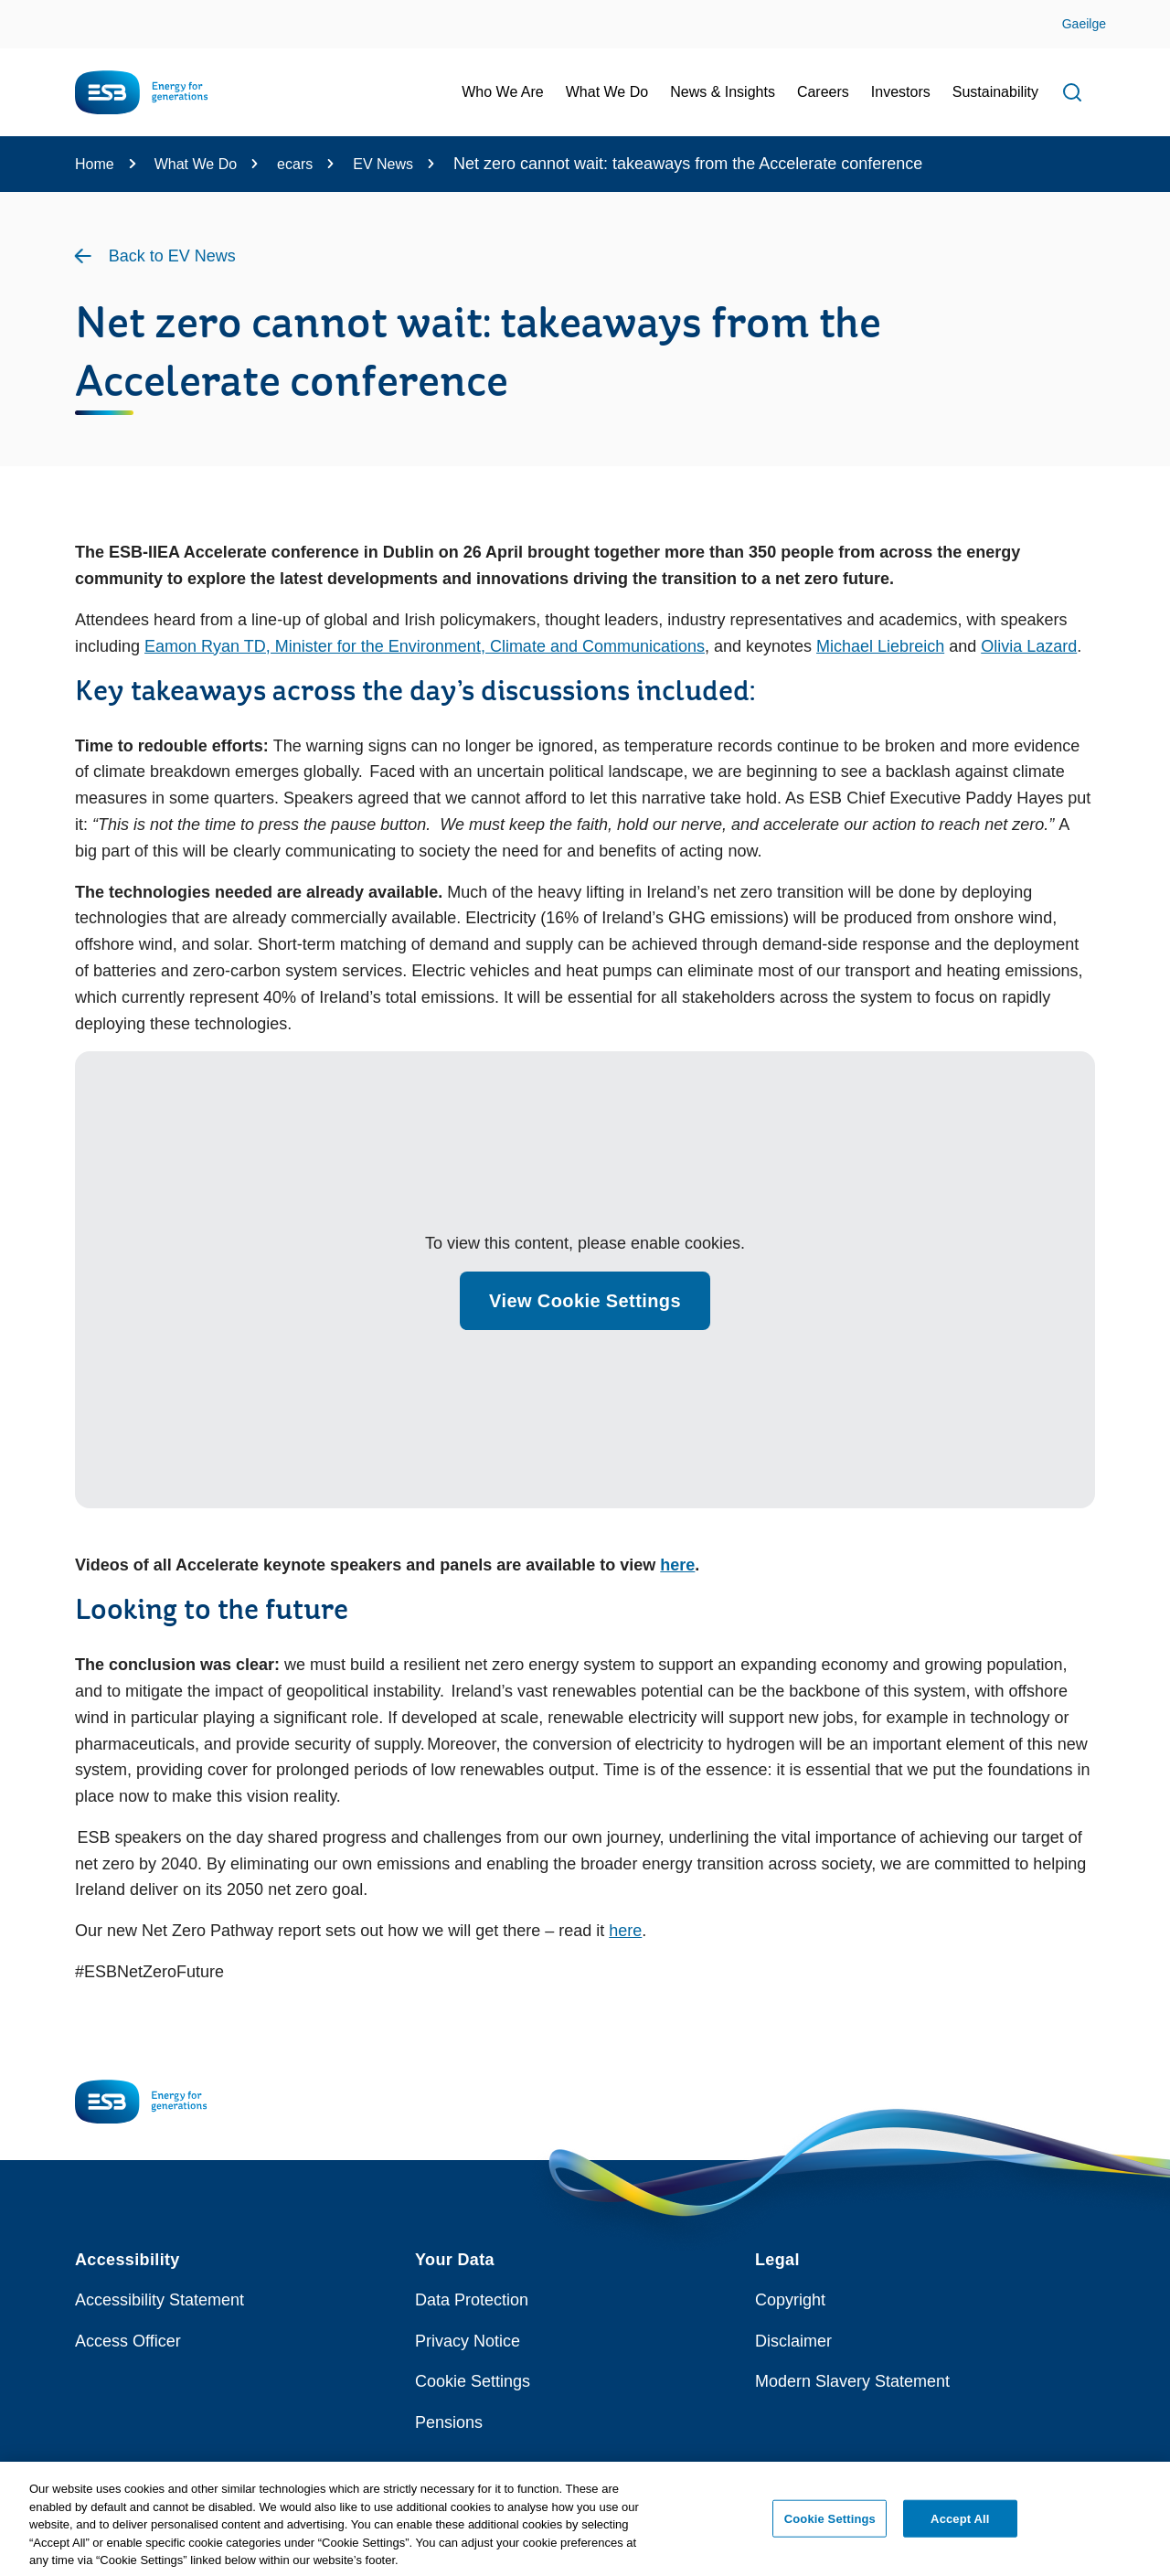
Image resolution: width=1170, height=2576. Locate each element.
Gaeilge (1084, 23)
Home (94, 164)
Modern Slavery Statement (852, 2381)
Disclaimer (793, 2341)
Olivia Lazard (1029, 646)
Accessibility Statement (159, 2300)
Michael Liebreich (880, 646)
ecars (295, 164)
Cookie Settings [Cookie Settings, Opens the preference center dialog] (830, 2524)
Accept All (960, 2524)
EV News (383, 164)
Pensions (449, 2422)
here (677, 1565)
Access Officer (128, 2341)
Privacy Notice (467, 2341)
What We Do (195, 164)
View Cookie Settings (585, 1301)
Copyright (790, 2300)
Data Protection (471, 2300)
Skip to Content (29, 11)
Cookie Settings (472, 2381)
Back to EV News (172, 256)
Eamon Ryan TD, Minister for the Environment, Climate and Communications (424, 646)
